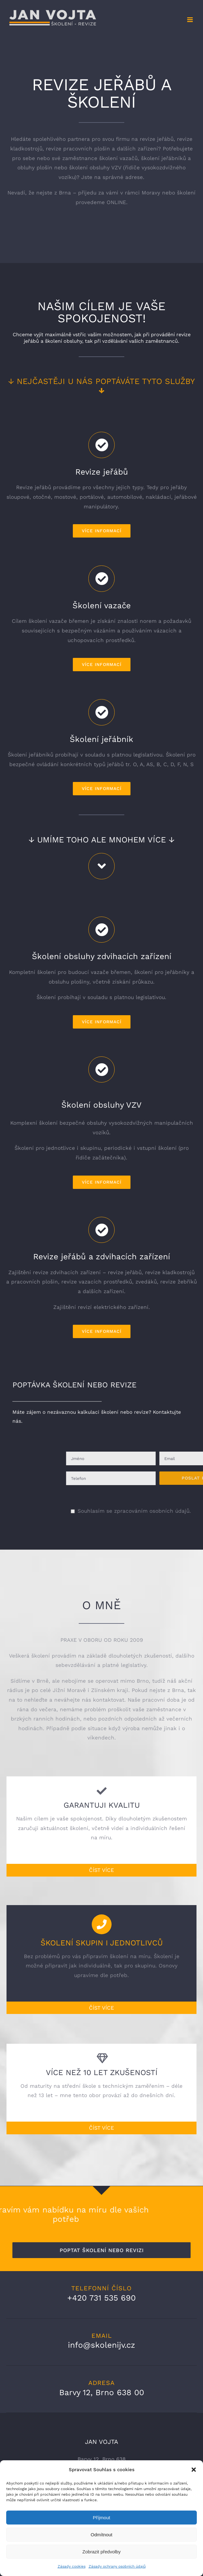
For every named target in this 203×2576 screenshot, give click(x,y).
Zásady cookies (72, 2566)
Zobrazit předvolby (101, 2551)
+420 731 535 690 (101, 2297)
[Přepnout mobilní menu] (190, 19)
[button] (194, 2470)
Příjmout (101, 2517)
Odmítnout (101, 2534)
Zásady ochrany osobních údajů (117, 2566)
